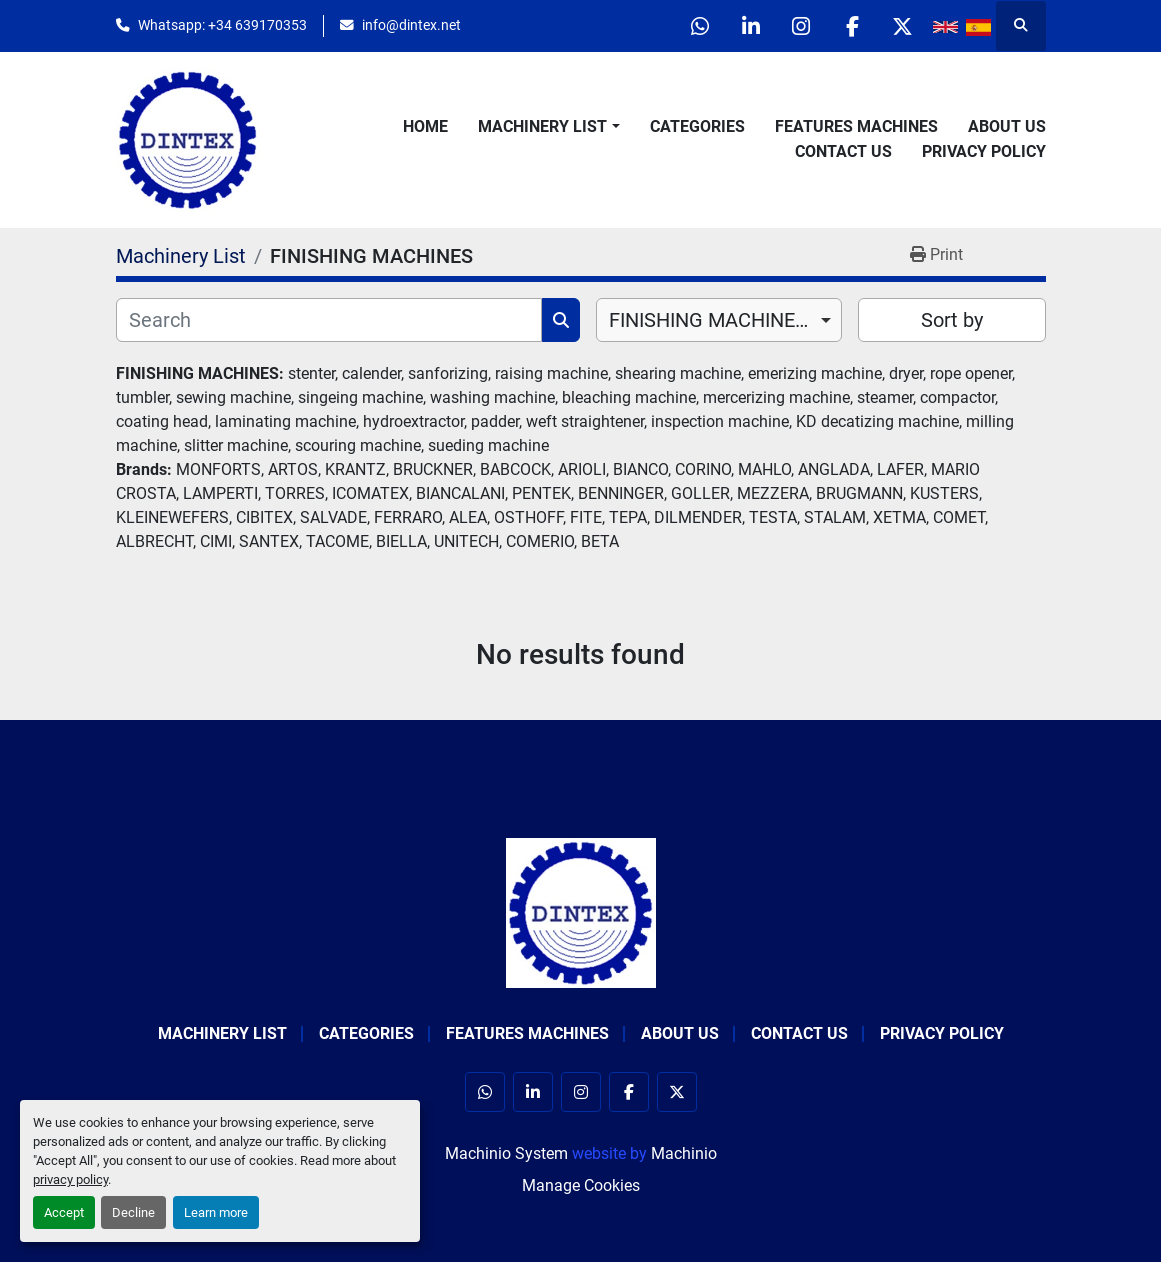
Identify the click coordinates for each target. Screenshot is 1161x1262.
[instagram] (801, 26)
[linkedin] (750, 26)
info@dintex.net (411, 25)
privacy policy (70, 1179)
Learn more (216, 1212)
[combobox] (719, 320)
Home (425, 126)
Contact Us (843, 151)
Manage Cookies (581, 1185)
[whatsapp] (699, 26)
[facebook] (852, 26)
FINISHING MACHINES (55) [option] (719, 320)
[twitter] (903, 26)
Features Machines (856, 126)
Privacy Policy (984, 151)
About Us (1007, 126)
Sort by (952, 320)
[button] (548, 127)
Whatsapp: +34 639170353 (222, 25)
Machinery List (542, 126)
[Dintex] (581, 911)
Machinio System (506, 1153)
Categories (697, 126)
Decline (133, 1212)
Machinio (684, 1153)
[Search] (329, 320)
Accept (64, 1212)
